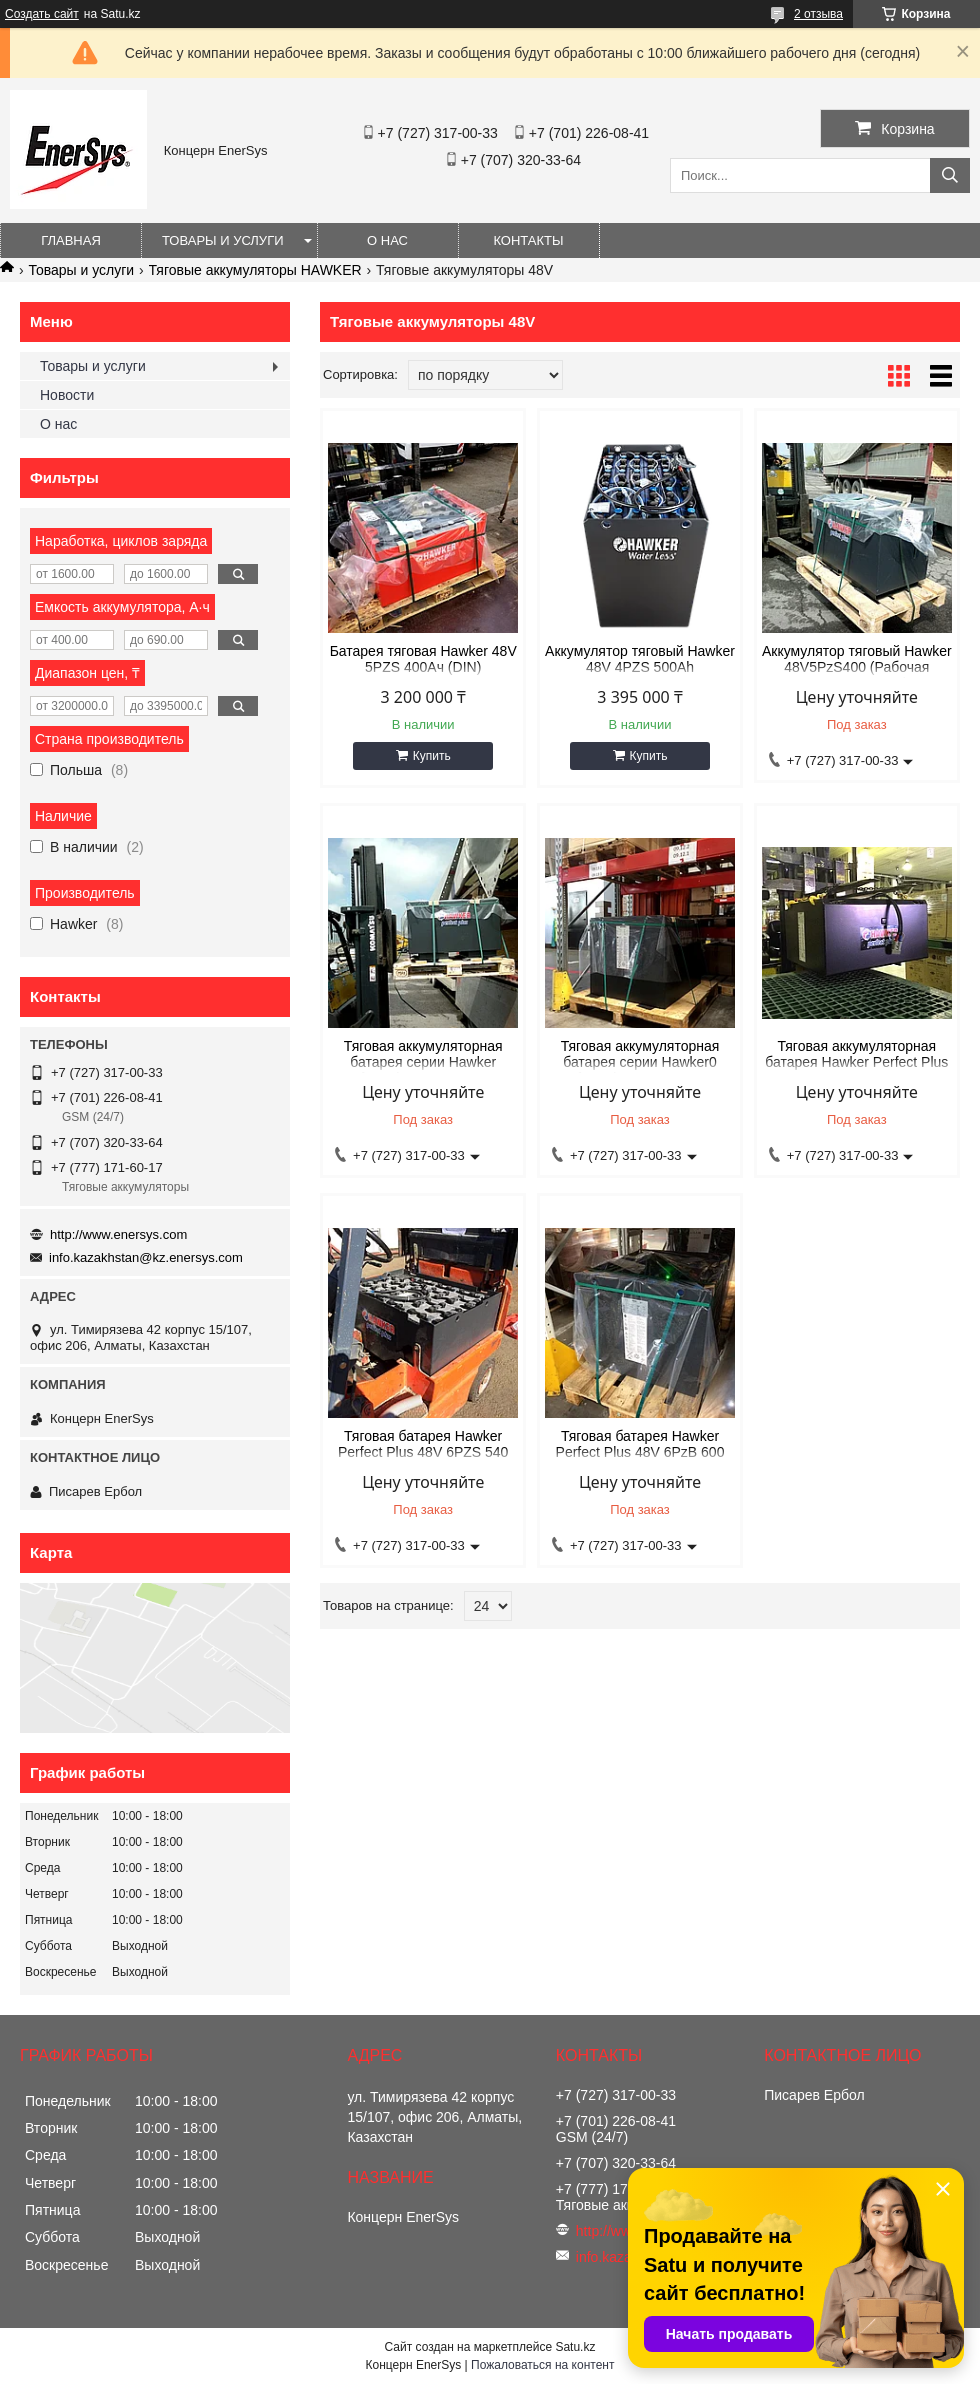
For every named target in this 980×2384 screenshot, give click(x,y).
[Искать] (950, 175)
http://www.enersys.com (118, 1234)
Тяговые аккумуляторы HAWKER (255, 270)
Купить (432, 756)
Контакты (528, 240)
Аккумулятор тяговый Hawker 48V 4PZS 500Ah (640, 659)
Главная (71, 240)
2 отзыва (818, 14)
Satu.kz (575, 2347)
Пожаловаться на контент (542, 2365)
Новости (67, 395)
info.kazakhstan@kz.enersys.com (146, 1257)
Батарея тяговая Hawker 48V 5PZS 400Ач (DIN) (423, 659)
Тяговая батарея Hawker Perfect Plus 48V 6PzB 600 (640, 1444)
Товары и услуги (223, 240)
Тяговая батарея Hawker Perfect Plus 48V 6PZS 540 (423, 1444)
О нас (387, 240)
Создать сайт (42, 14)
